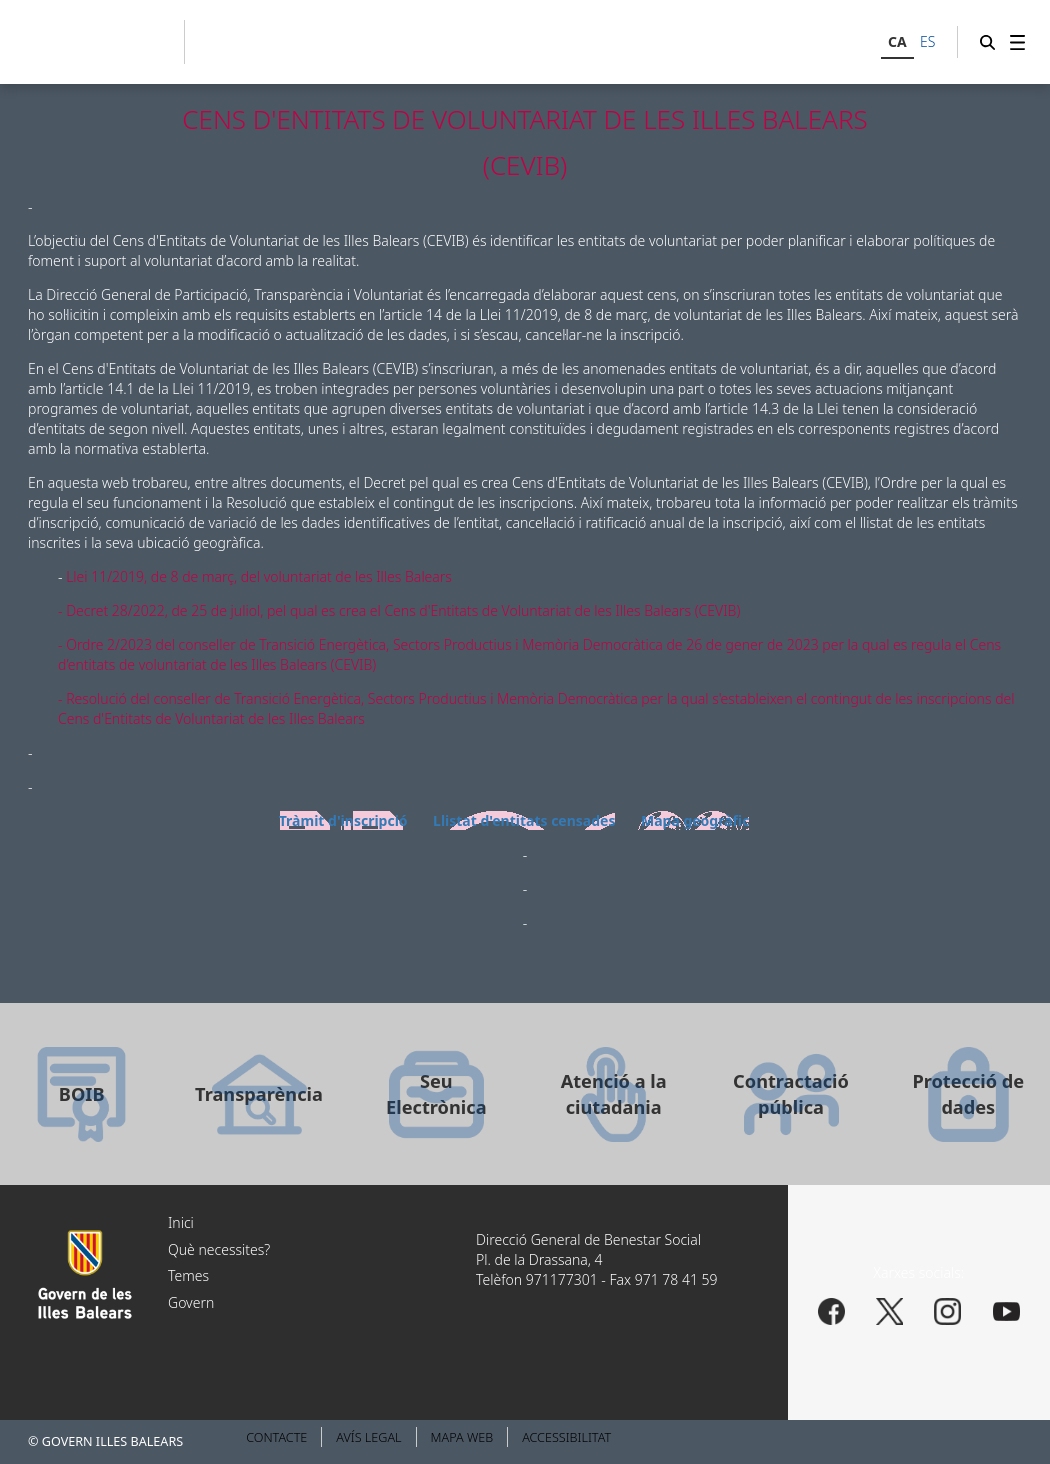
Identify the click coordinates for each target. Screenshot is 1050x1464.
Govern (191, 1302)
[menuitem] (1017, 42)
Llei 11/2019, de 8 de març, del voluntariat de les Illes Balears (259, 576)
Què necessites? (219, 1249)
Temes (188, 1275)
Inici (181, 1222)
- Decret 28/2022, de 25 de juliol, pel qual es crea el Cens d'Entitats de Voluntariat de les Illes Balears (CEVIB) (399, 610)
